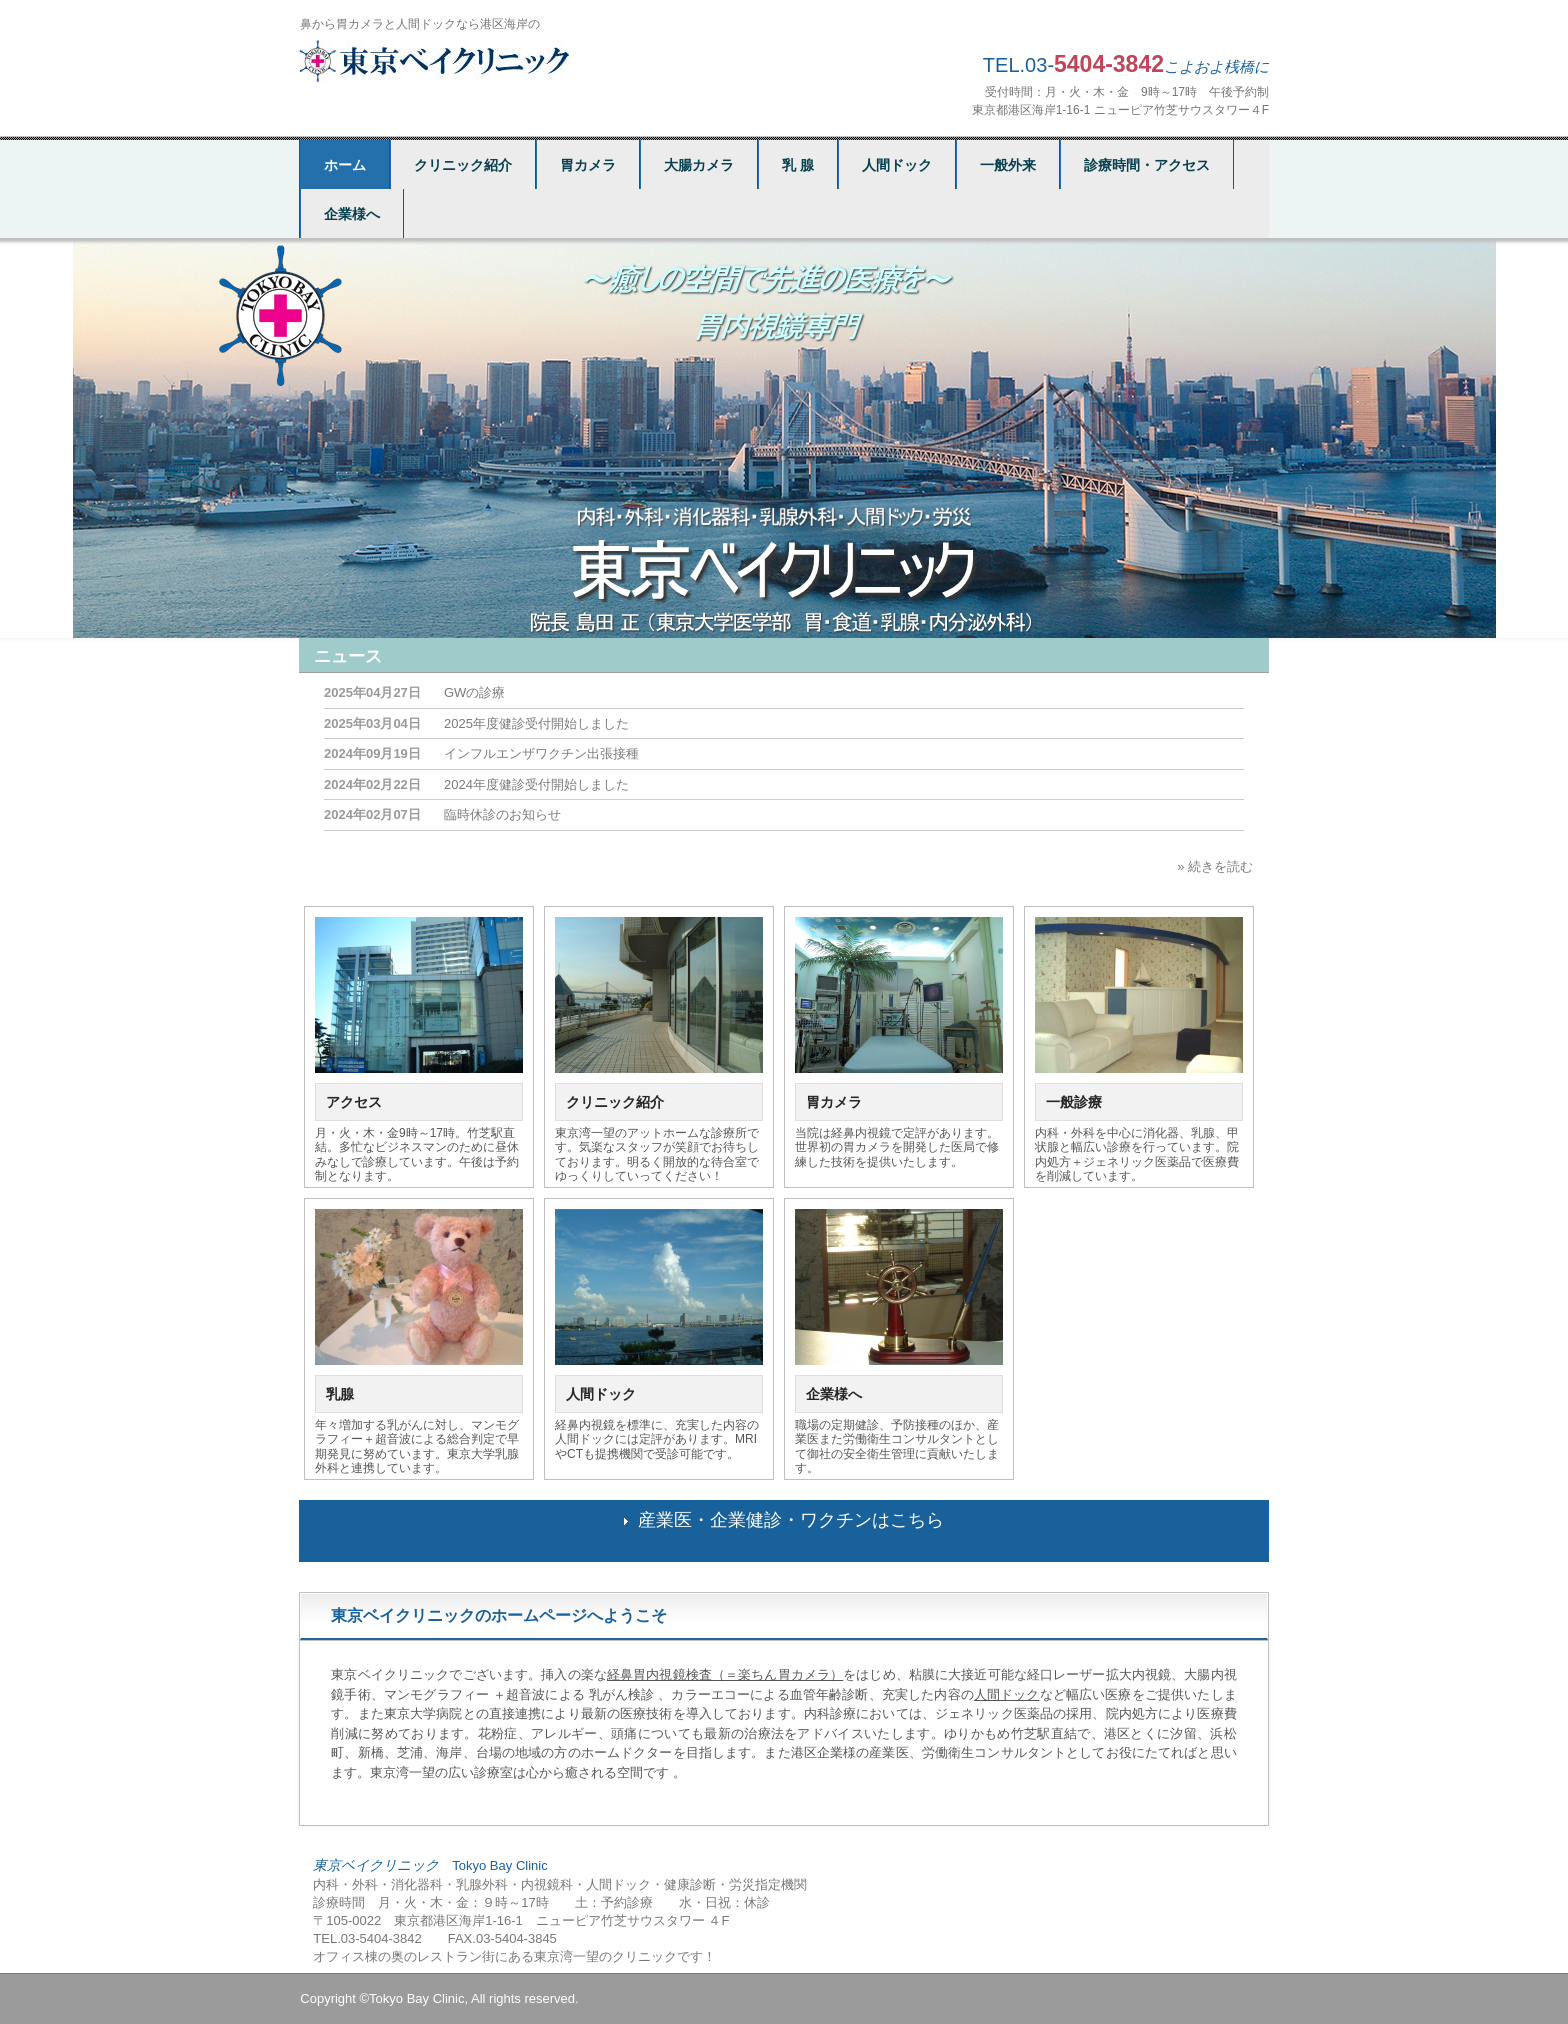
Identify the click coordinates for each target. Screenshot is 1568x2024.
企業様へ (352, 214)
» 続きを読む (1215, 866)
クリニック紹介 (463, 165)
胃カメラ (588, 165)
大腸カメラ (699, 165)
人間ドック (897, 165)
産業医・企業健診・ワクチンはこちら (791, 1520)
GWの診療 (474, 692)
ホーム (345, 165)
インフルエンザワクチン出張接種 (541, 753)
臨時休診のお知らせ (502, 814)
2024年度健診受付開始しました (536, 784)
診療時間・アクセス (1147, 165)
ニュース (348, 656)
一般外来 (1008, 165)
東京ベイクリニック (437, 61)
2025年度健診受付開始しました (536, 723)
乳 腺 (798, 165)
